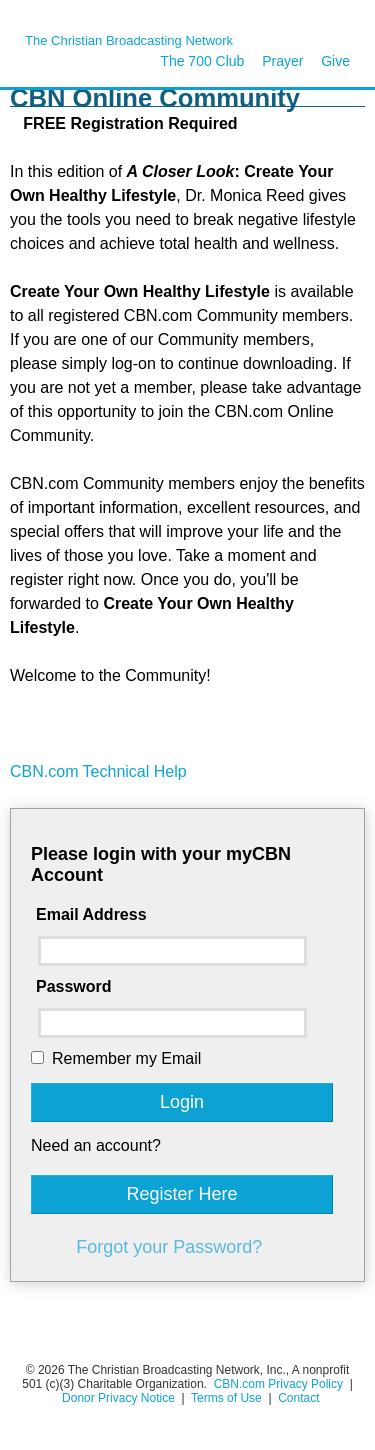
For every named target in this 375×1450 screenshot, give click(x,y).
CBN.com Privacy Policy (278, 1384)
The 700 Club (202, 61)
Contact (298, 1398)
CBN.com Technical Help (98, 771)
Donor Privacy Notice (118, 1398)
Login (182, 1102)
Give (335, 61)
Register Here (181, 1194)
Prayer (282, 61)
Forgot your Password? (169, 1247)
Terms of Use (228, 1398)
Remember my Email (126, 1058)
